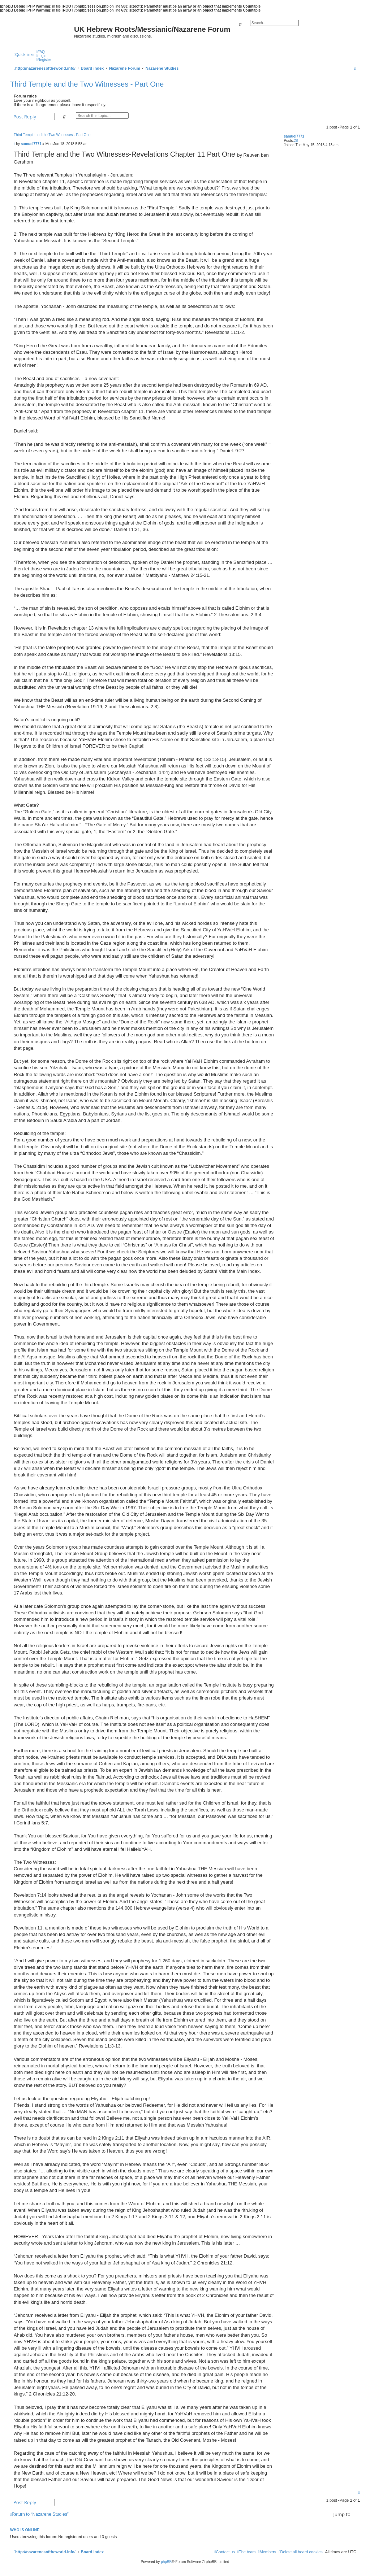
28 (296, 141)
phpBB (166, 2562)
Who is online (24, 2530)
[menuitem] (40, 52)
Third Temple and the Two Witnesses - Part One (87, 84)
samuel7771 (294, 136)
